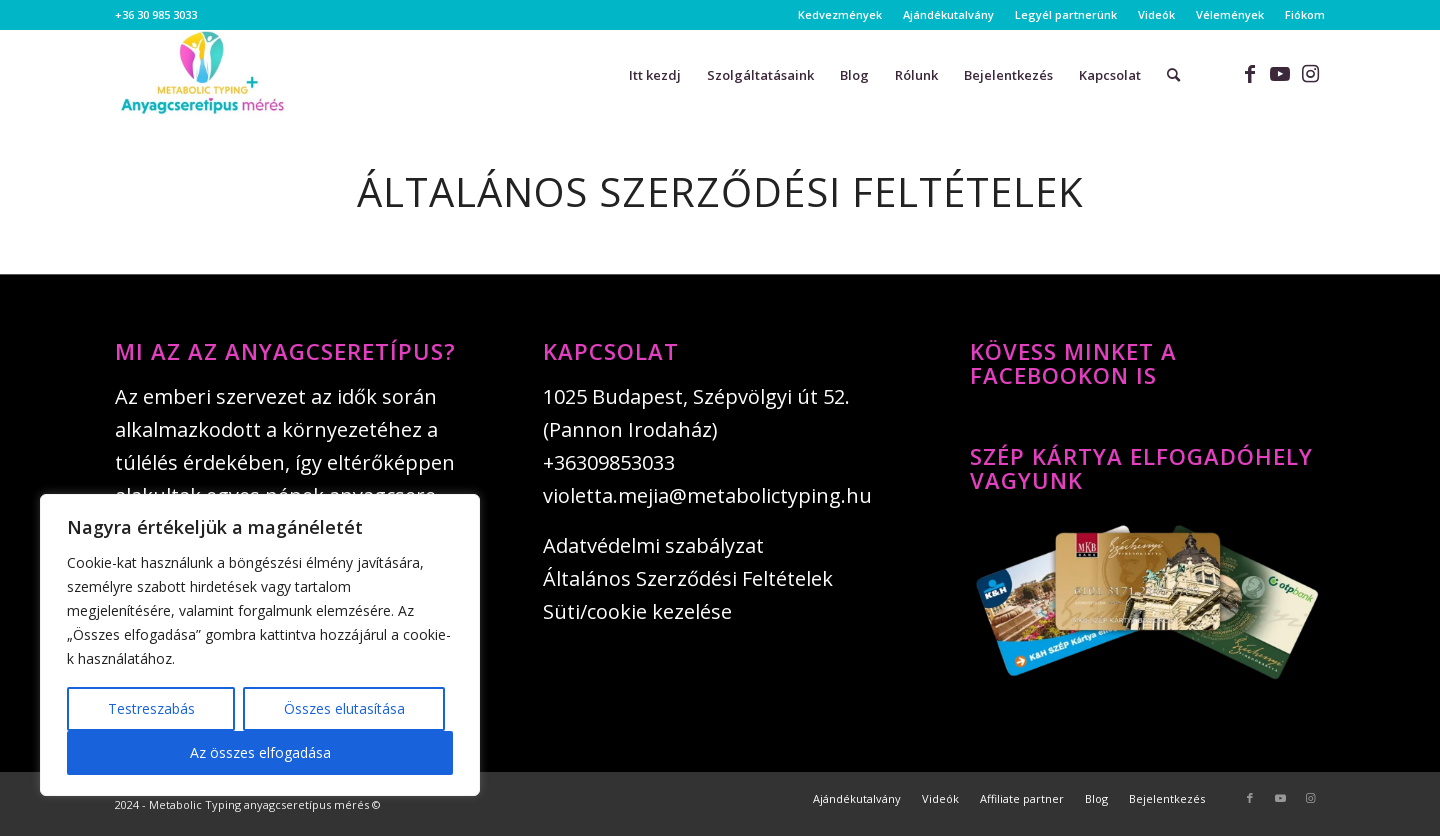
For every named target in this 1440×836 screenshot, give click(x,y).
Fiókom (1305, 14)
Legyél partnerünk (1066, 14)
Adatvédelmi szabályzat (653, 545)
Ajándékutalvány (948, 14)
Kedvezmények (840, 14)
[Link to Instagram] (1310, 74)
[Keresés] (1173, 75)
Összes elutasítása (344, 708)
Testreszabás (151, 708)
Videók (1156, 14)
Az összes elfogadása (260, 752)
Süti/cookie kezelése (637, 611)
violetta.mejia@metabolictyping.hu (707, 495)
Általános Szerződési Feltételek (688, 578)
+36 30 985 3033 (156, 14)
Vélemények (1230, 14)
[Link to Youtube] (1280, 74)
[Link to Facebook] (1250, 74)
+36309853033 (609, 462)
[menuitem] (840, 15)
